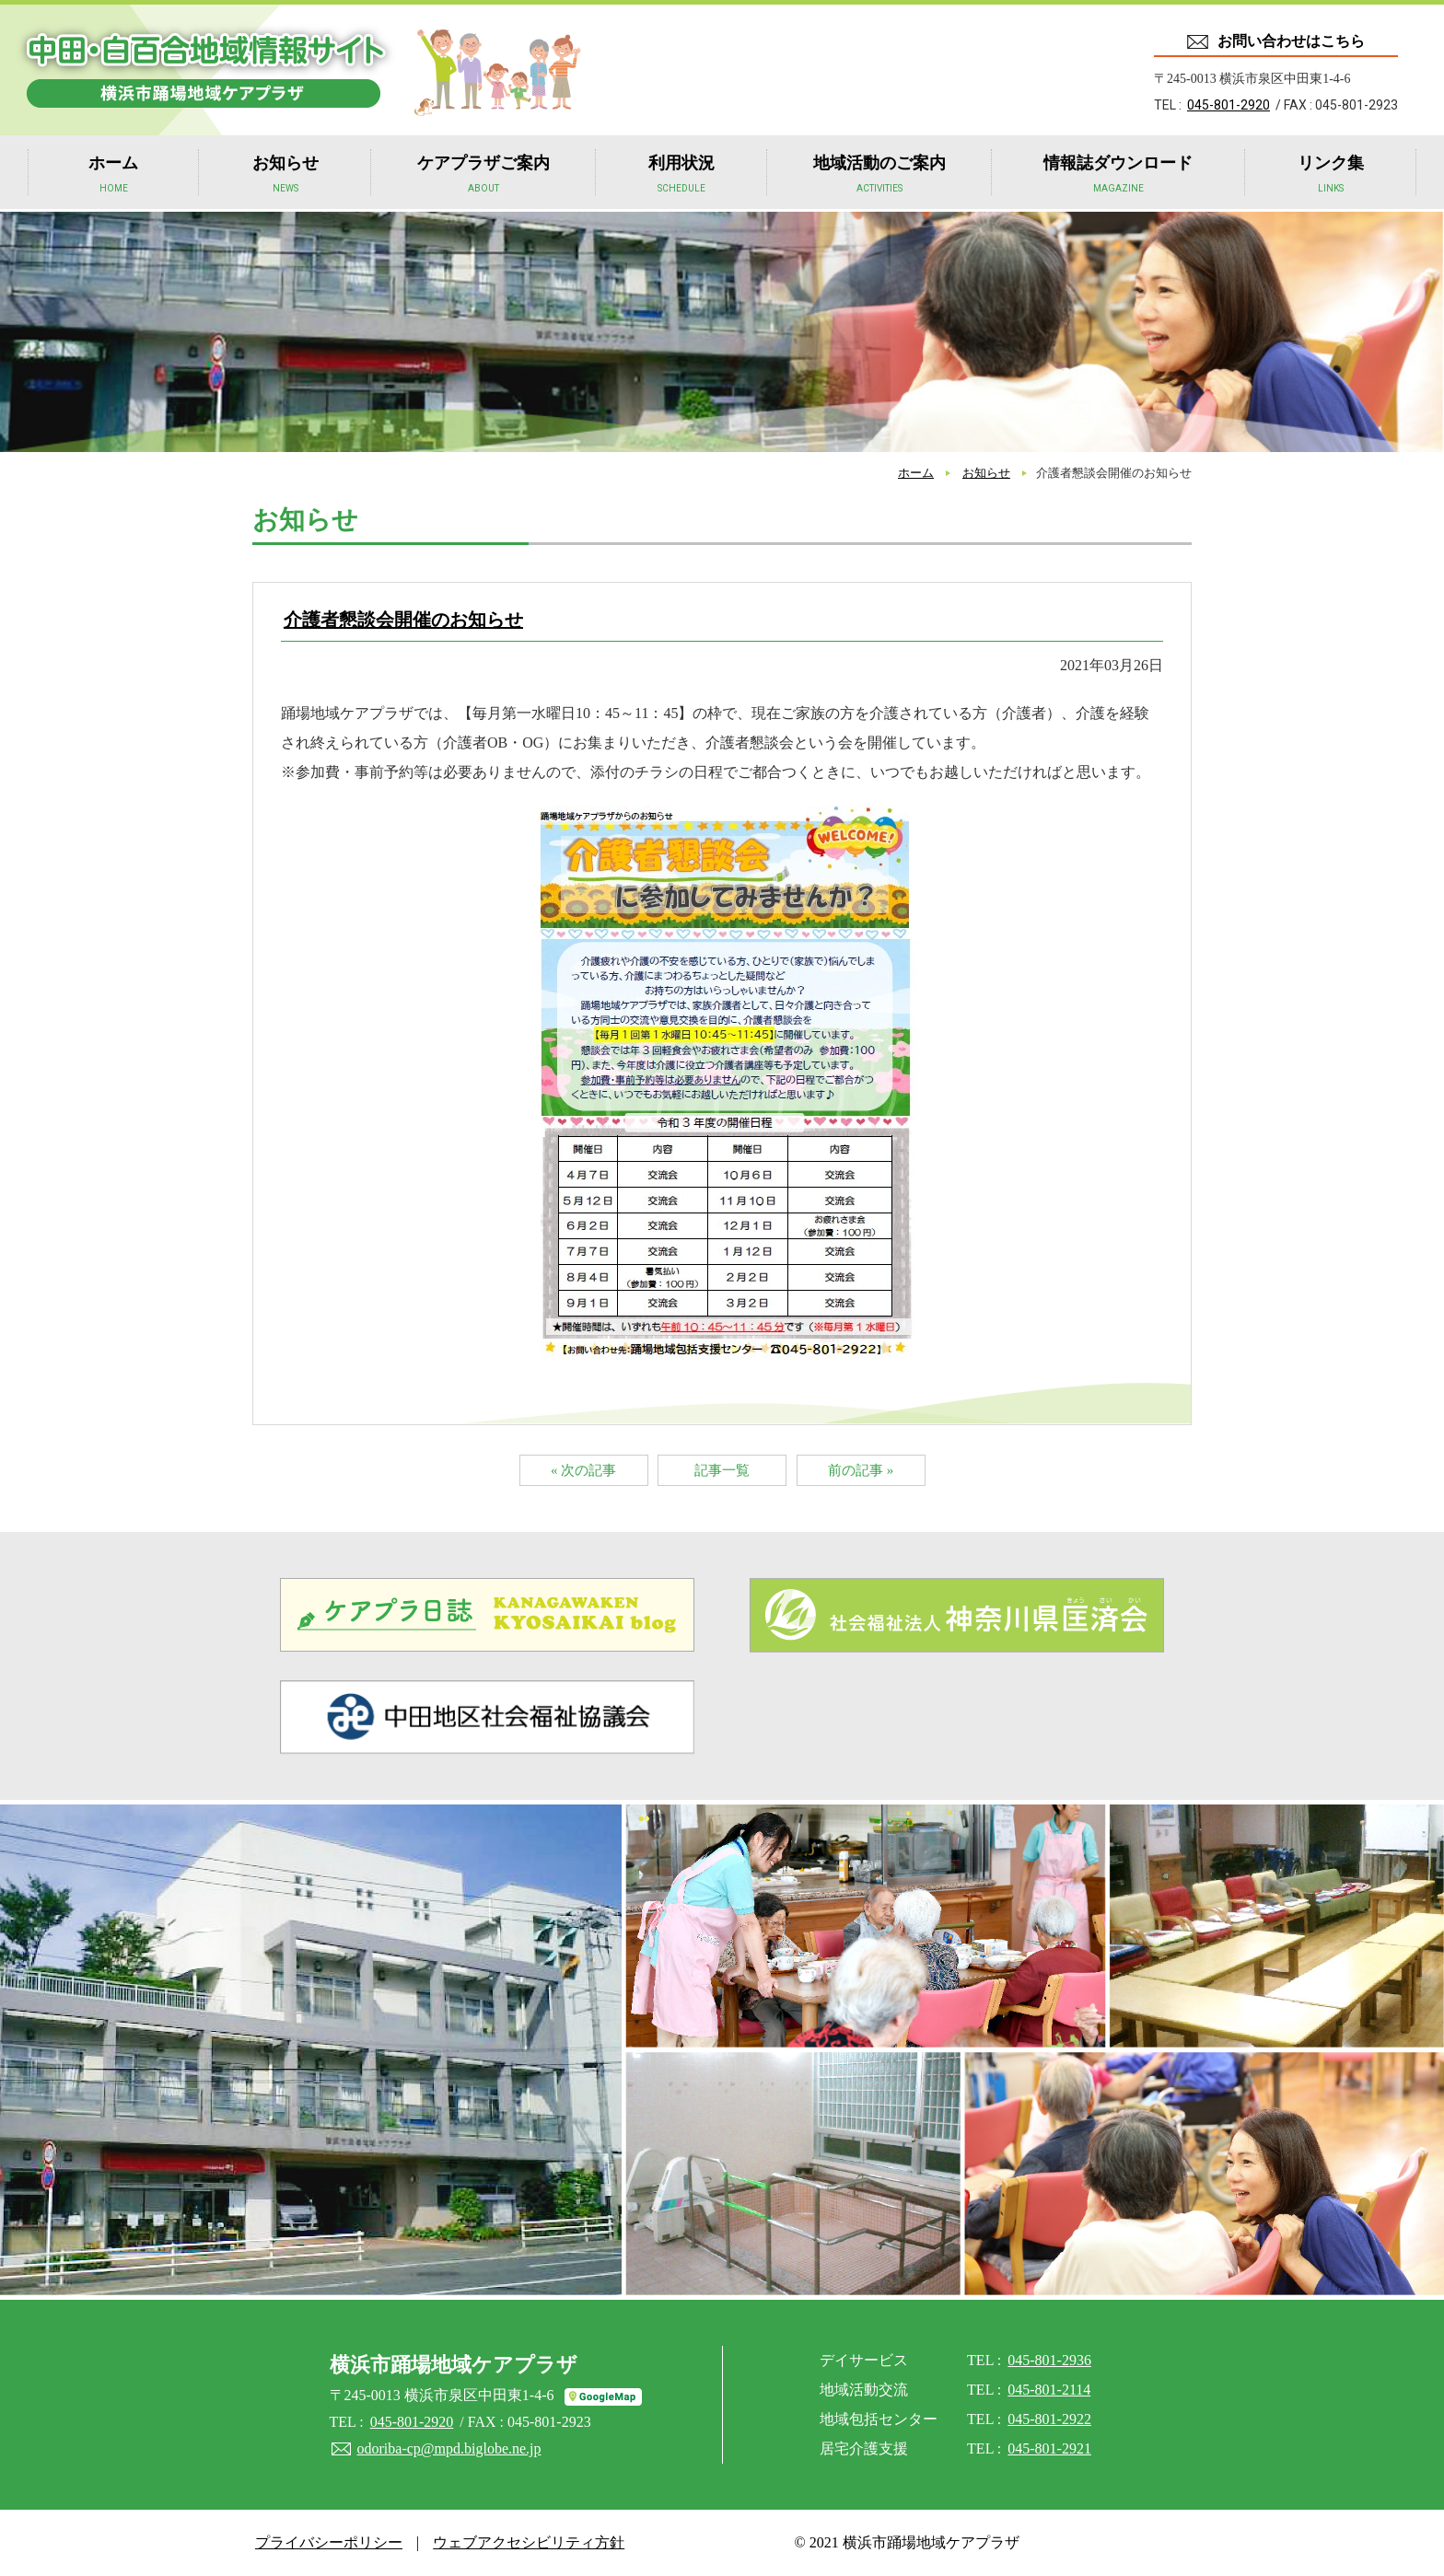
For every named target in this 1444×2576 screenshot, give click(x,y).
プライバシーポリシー (328, 2542)
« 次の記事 (583, 1470)
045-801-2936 (1049, 2360)
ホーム (113, 176)
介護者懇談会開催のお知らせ (403, 619)
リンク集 (1331, 176)
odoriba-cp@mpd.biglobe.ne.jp (449, 2448)
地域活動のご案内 (879, 176)
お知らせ (285, 176)
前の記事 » (860, 1470)
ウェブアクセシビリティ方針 (528, 2542)
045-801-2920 (1228, 105)
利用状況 (681, 176)
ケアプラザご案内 (483, 176)
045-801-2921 (1049, 2448)
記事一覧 (722, 1470)
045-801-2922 (1049, 2419)
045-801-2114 (1048, 2389)
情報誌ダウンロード (1118, 176)
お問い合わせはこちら (1291, 41)
